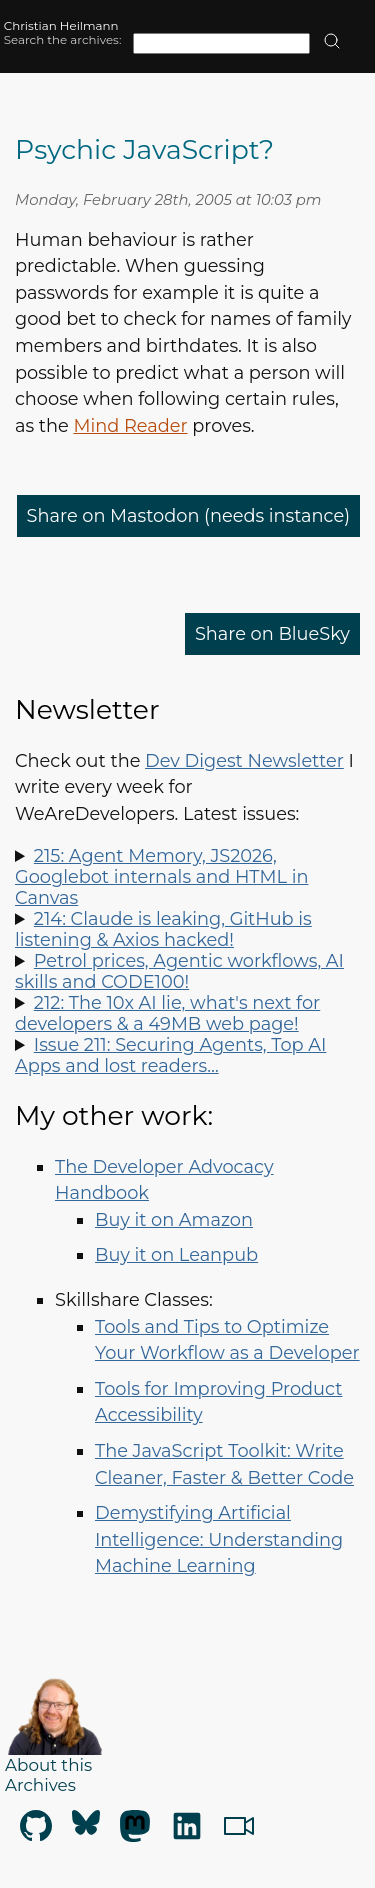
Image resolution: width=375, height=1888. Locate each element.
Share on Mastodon (188, 515)
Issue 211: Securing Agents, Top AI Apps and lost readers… (170, 1055)
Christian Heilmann (61, 26)
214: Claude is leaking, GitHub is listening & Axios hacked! (163, 929)
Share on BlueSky (272, 633)
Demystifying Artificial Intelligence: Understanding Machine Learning (219, 1539)
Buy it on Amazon (174, 1219)
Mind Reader (130, 425)
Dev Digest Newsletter (244, 760)
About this (48, 1765)
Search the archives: (63, 40)
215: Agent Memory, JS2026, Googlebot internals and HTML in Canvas (161, 876)
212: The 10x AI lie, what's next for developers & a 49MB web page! (167, 1013)
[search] (332, 42)
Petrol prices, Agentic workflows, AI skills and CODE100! (179, 971)
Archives (40, 1785)
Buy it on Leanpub (176, 1254)
